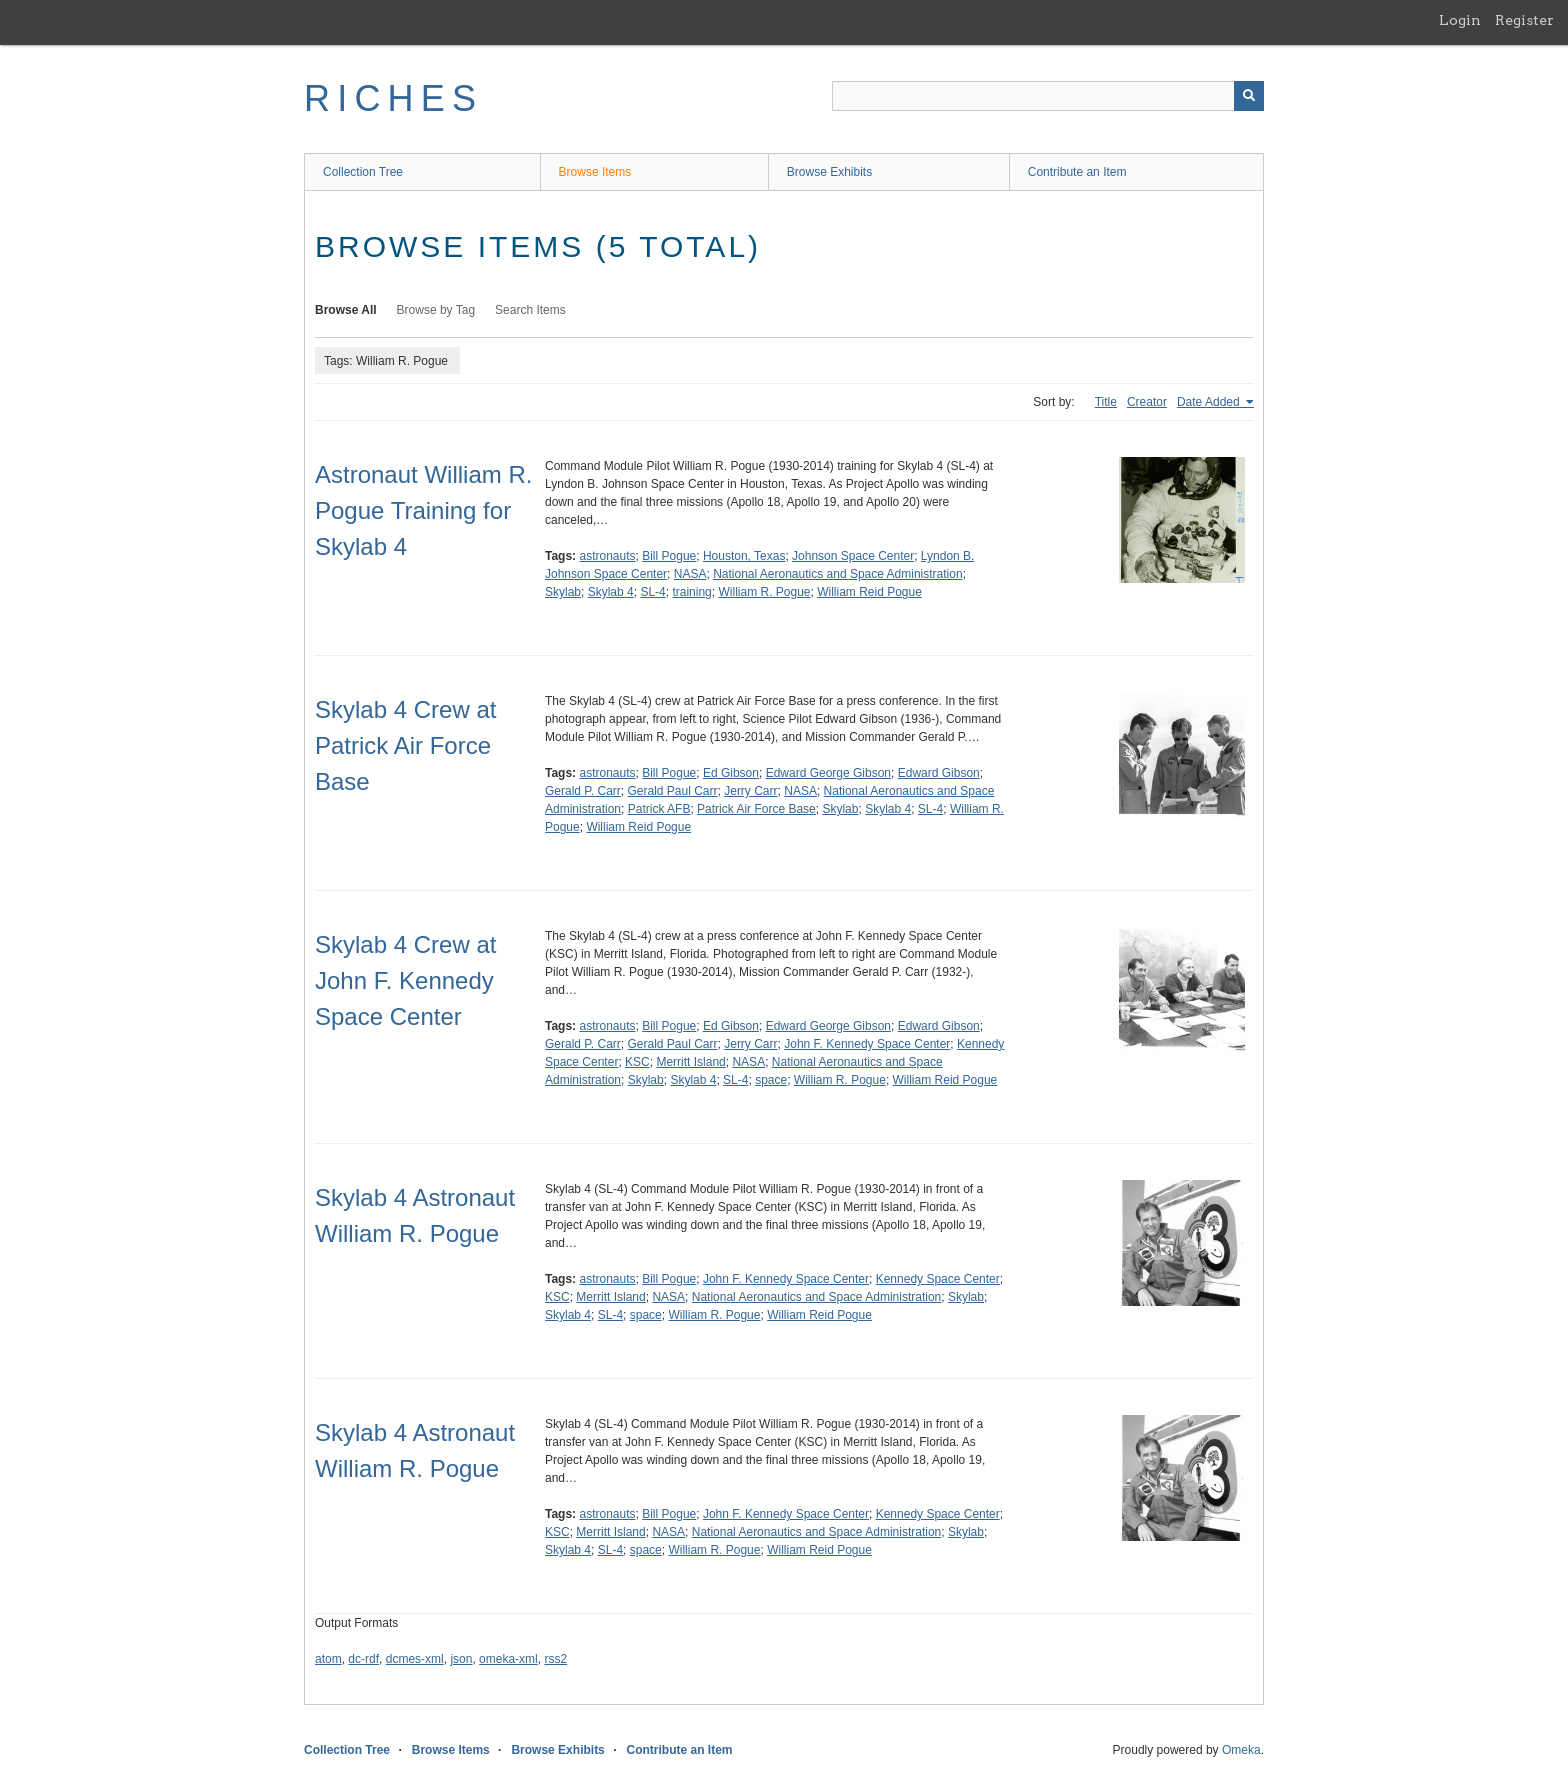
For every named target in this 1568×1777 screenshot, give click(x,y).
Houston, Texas (744, 556)
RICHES (393, 98)
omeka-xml (508, 1659)
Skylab (563, 592)
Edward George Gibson (828, 773)
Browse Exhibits (829, 172)
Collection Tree (363, 172)
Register (1524, 20)
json (461, 1659)
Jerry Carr (750, 791)
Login (1460, 20)
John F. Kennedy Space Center (867, 1044)
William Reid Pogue (869, 592)
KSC (637, 1062)
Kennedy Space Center (938, 1279)
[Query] (1048, 96)
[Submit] (1249, 96)
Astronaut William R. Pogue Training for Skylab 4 (423, 510)
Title (1106, 402)
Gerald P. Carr (583, 791)
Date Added (1210, 402)
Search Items (530, 310)
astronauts (607, 556)
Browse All (346, 310)
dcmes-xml (415, 1659)
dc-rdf (363, 1659)
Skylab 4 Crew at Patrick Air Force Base (405, 745)
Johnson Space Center (853, 556)
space (771, 1080)
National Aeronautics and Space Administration (838, 574)
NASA (690, 574)
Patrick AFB (659, 809)
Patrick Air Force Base (756, 809)
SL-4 (652, 592)
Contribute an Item (1077, 172)
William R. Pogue (764, 592)
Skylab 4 (611, 592)
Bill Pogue (669, 556)
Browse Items (595, 172)
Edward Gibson (939, 773)
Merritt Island (690, 1062)
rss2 (555, 1659)
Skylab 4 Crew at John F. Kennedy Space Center (405, 980)
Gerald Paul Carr (672, 791)
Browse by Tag (436, 310)
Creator (1147, 402)
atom (328, 1659)
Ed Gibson (731, 773)
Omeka (1241, 1750)
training (691, 592)
